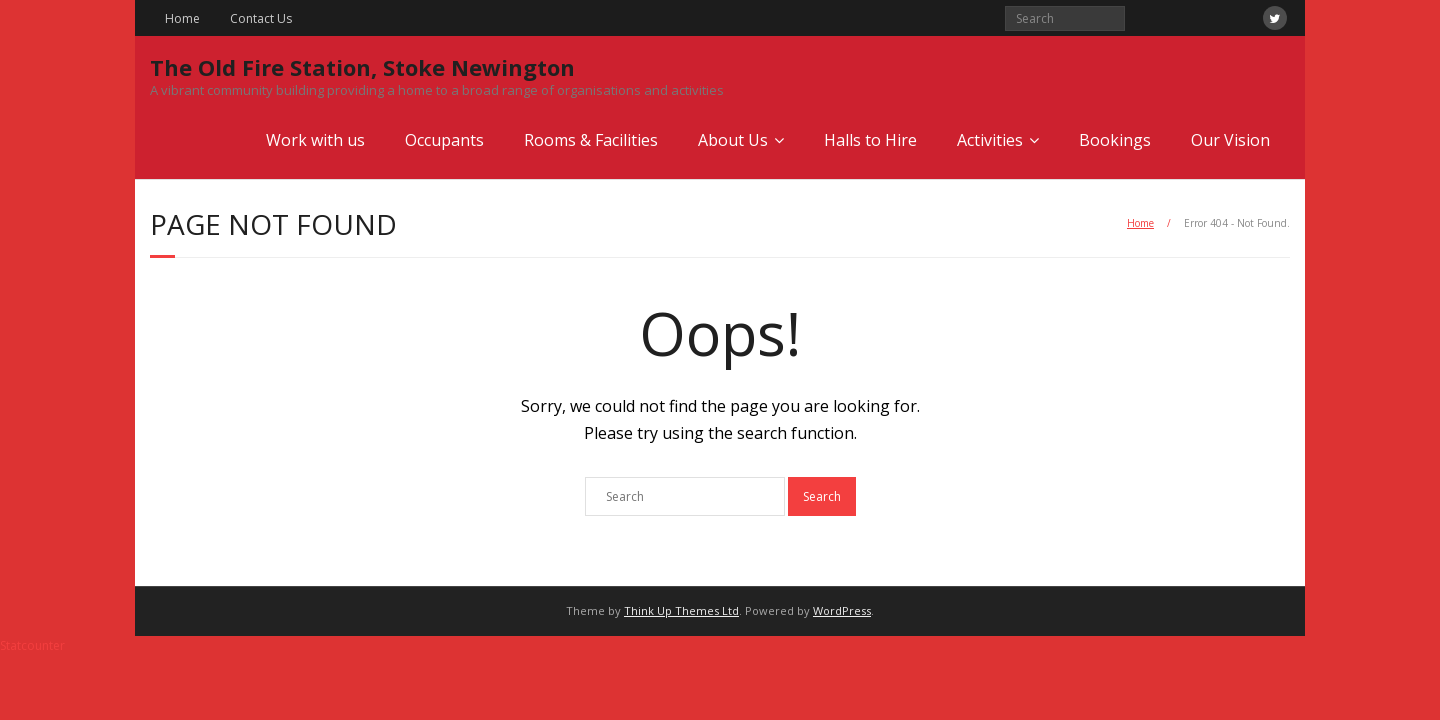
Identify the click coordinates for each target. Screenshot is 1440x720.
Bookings (1115, 140)
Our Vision (1230, 140)
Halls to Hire (870, 140)
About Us (733, 140)
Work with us (315, 140)
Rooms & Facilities (591, 140)
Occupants (444, 140)
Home (182, 18)
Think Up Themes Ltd (681, 610)
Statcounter (32, 645)
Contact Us (261, 18)
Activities (990, 140)
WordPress (842, 610)
